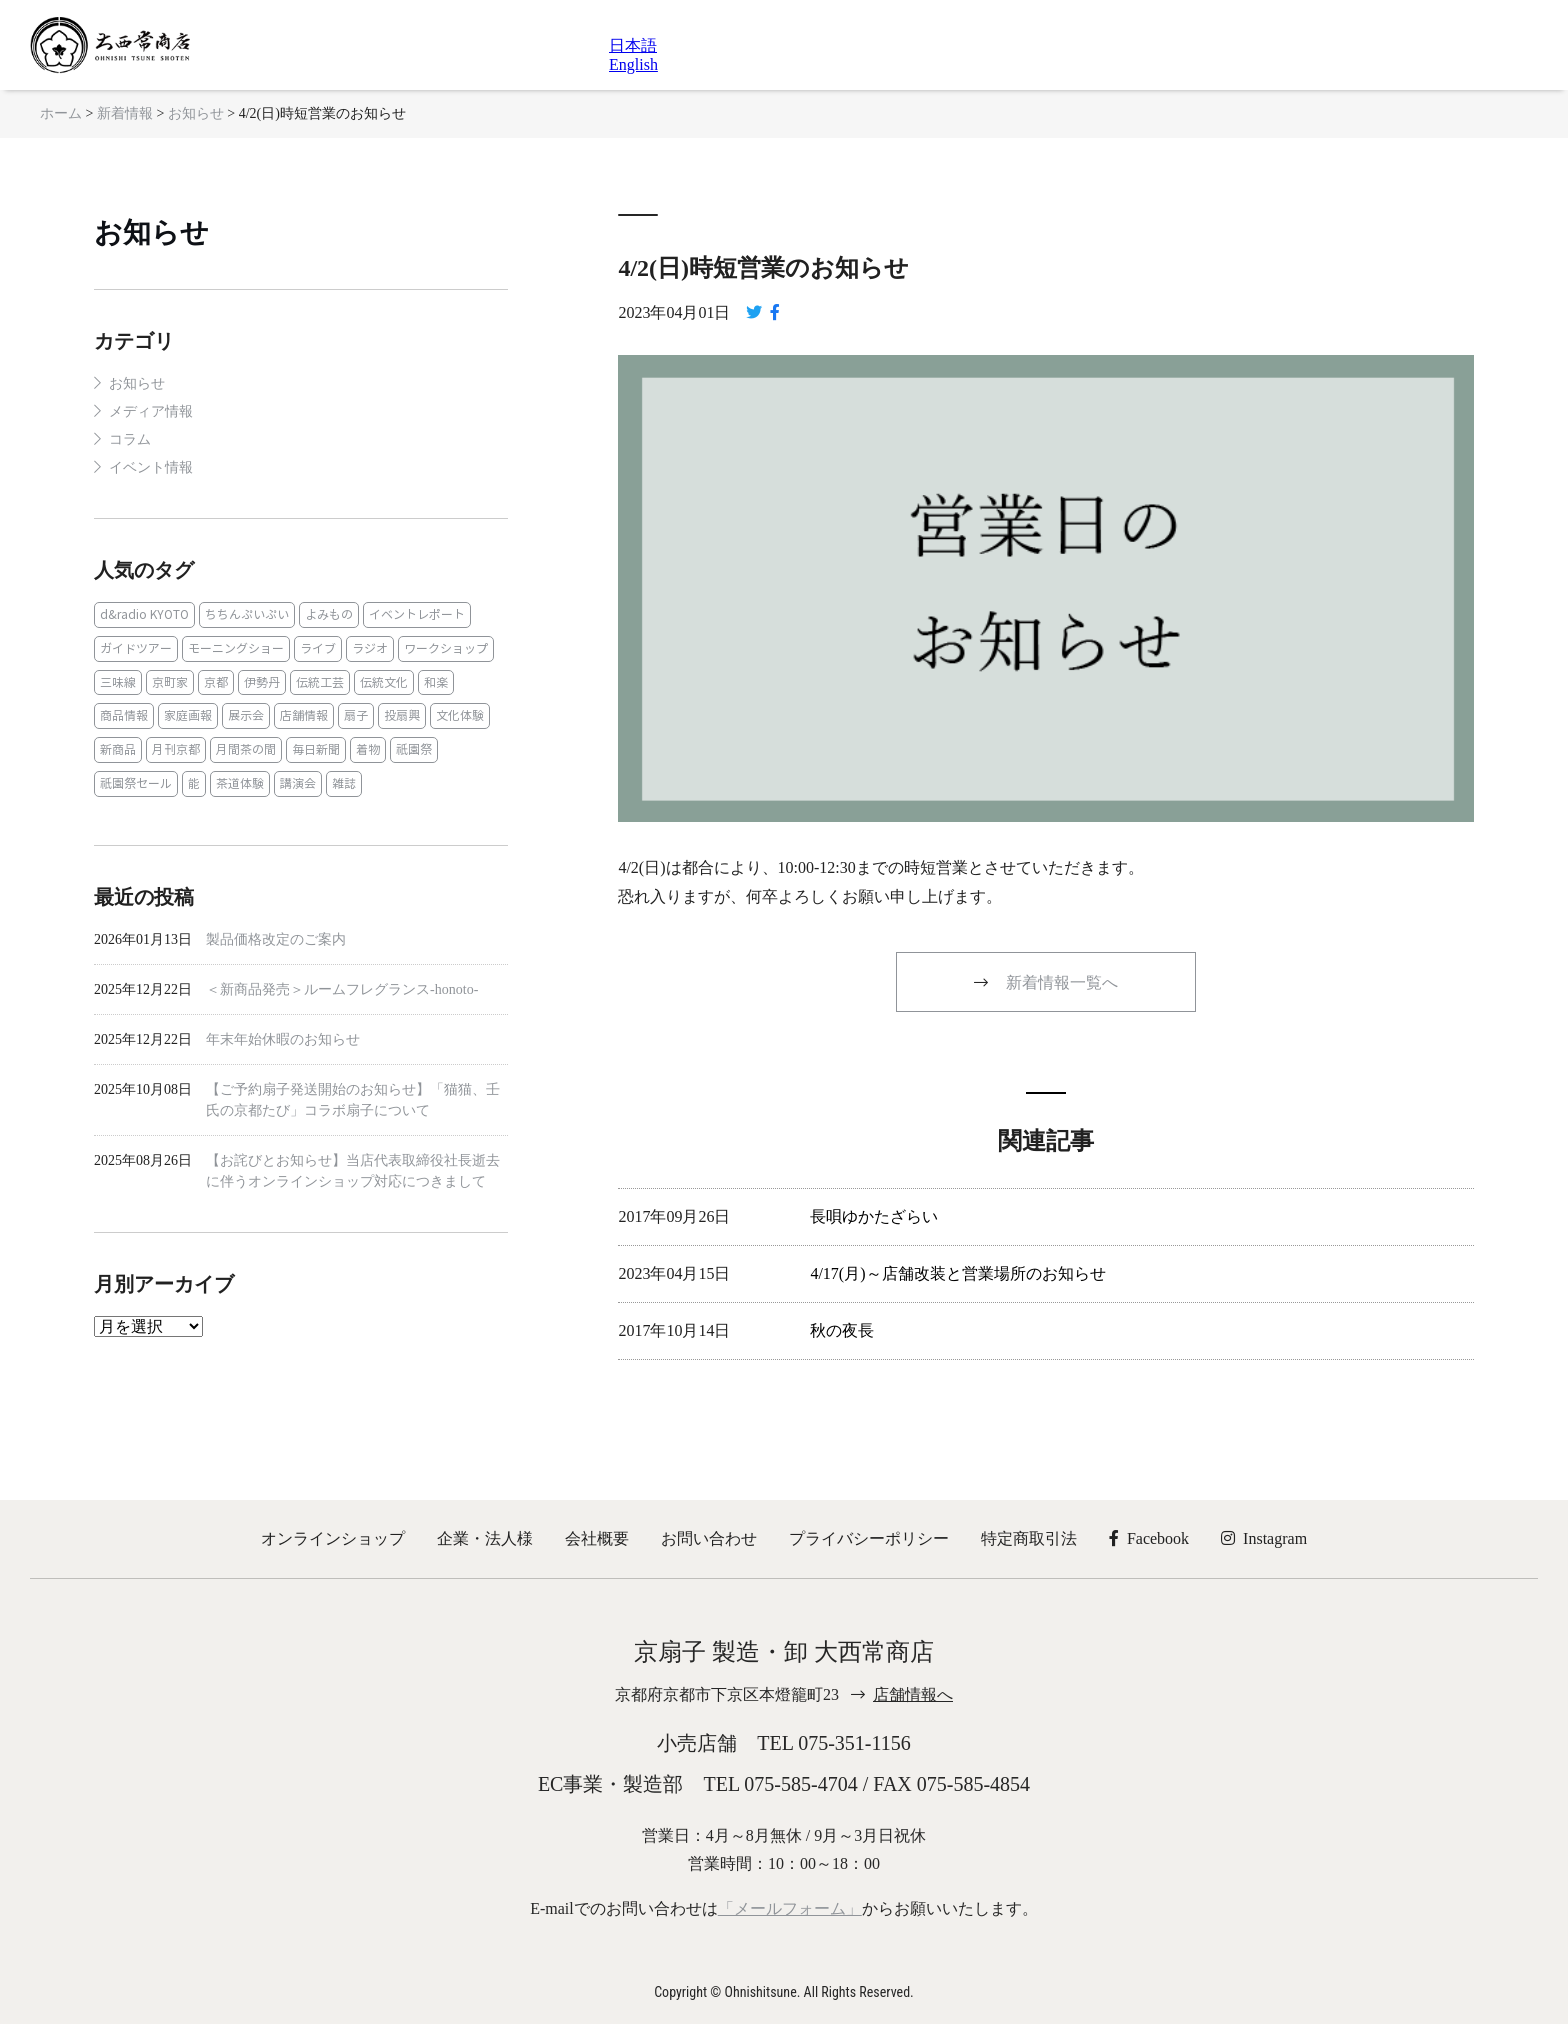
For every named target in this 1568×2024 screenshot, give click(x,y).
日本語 (633, 45)
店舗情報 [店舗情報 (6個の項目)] (304, 715)
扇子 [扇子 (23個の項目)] (356, 715)
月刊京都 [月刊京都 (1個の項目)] (176, 749)
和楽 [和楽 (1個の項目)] (436, 682)
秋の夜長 (842, 1330)
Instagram (1264, 1538)
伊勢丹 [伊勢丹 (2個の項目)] (262, 682)
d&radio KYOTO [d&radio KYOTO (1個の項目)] (144, 614)
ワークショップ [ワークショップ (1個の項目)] (446, 648)
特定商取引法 (1029, 1538)
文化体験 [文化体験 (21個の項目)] (460, 715)
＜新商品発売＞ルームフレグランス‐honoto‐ (342, 989)
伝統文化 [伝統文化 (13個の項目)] (384, 682)
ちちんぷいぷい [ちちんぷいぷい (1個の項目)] (247, 614)
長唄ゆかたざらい (874, 1216)
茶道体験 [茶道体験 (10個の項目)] (240, 783)
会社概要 (597, 1538)
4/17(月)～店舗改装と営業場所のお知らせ (957, 1273)
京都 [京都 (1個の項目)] (216, 682)
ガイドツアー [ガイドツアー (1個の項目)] (136, 648)
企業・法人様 (485, 1538)
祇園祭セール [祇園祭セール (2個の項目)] (136, 783)
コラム (130, 439)
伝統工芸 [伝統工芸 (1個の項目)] (320, 682)
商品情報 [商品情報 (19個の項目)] (124, 715)
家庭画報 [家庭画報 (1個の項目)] (188, 715)
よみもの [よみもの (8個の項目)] (329, 614)
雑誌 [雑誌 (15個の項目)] (344, 783)
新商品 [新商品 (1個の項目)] (118, 749)
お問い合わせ (709, 1538)
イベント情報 (151, 467)
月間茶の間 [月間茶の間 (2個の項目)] (246, 749)
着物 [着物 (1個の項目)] (368, 749)
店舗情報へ (913, 1694)
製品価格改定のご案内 (276, 939)
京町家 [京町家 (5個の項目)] (170, 682)
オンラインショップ (333, 1538)
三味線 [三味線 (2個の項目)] (118, 682)
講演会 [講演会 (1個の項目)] (298, 783)
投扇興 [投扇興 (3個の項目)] (402, 715)
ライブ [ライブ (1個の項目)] (318, 648)
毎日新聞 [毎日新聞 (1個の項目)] (316, 749)
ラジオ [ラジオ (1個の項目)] (370, 648)
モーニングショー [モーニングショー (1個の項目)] (236, 648)
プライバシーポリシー (869, 1538)
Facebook (1149, 1538)
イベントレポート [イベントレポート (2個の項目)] (417, 614)
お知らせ (151, 232)
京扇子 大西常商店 (110, 45)
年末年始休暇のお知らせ (283, 1039)
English (633, 64)
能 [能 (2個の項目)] (194, 783)
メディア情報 (151, 411)
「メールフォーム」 (790, 1908)
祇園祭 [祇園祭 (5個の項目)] (414, 749)
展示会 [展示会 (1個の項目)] (246, 715)
